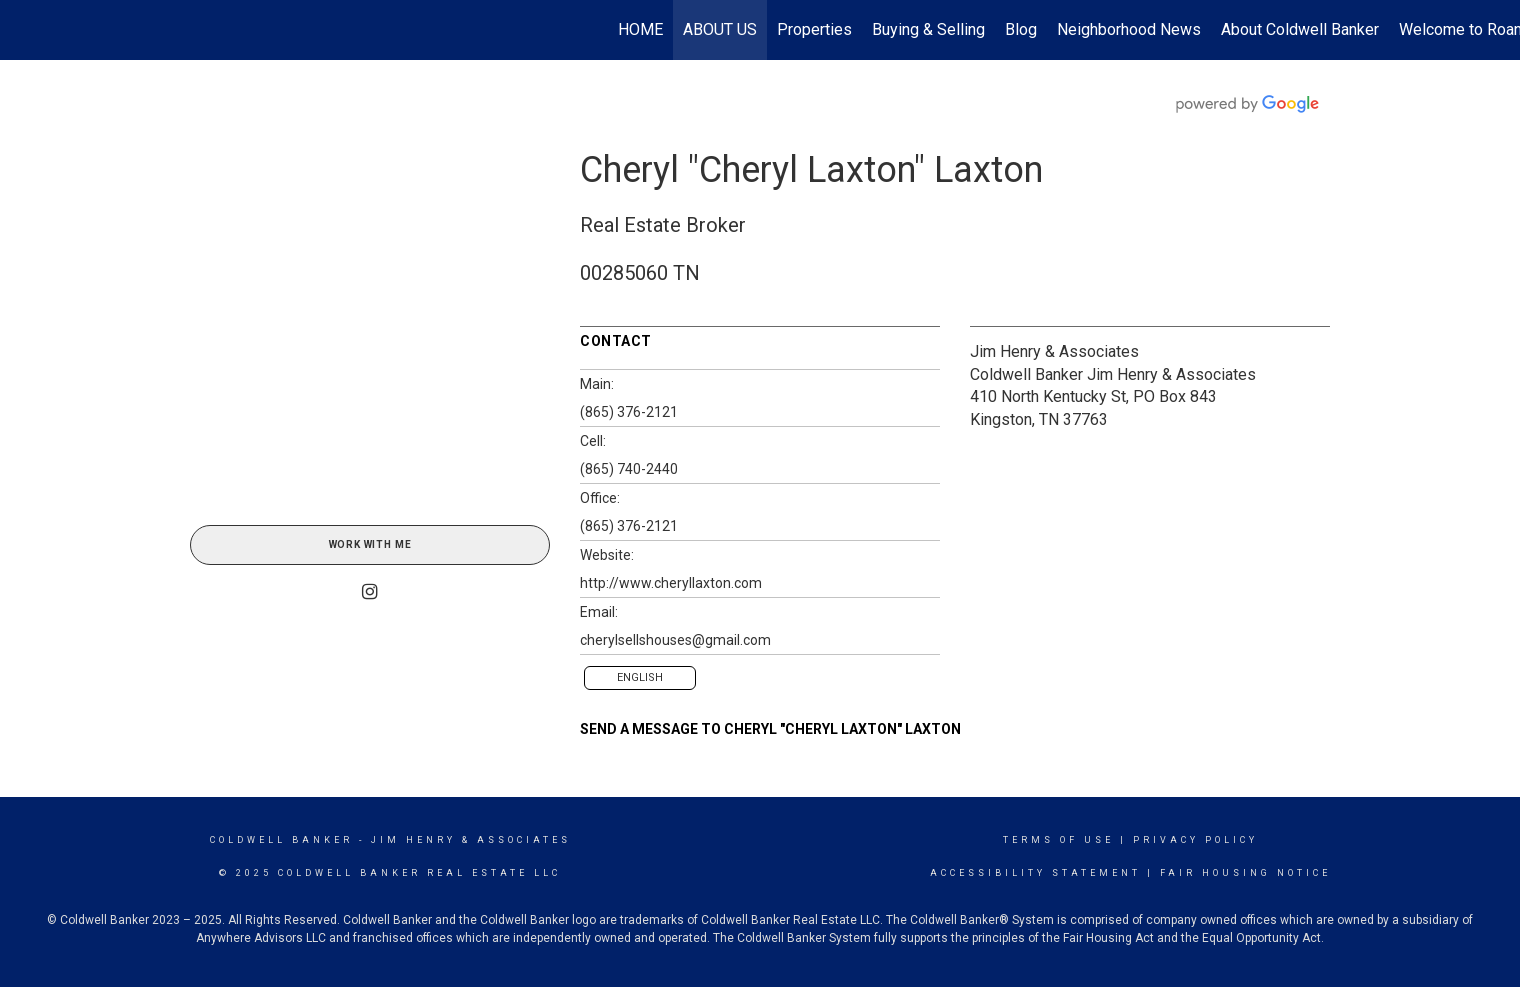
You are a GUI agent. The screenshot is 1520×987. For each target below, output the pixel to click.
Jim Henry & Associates (1054, 351)
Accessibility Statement (1035, 873)
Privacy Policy (1195, 840)
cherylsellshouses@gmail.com (675, 640)
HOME (640, 29)
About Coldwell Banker (1300, 29)
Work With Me (370, 544)
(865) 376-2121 (629, 412)
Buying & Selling (928, 29)
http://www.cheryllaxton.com (671, 583)
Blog (1021, 29)
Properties (814, 29)
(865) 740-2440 (629, 469)
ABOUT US (720, 29)
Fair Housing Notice (1245, 873)
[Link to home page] (25, 30)
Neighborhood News (1129, 29)
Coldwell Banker (281, 840)
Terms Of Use (1058, 840)
